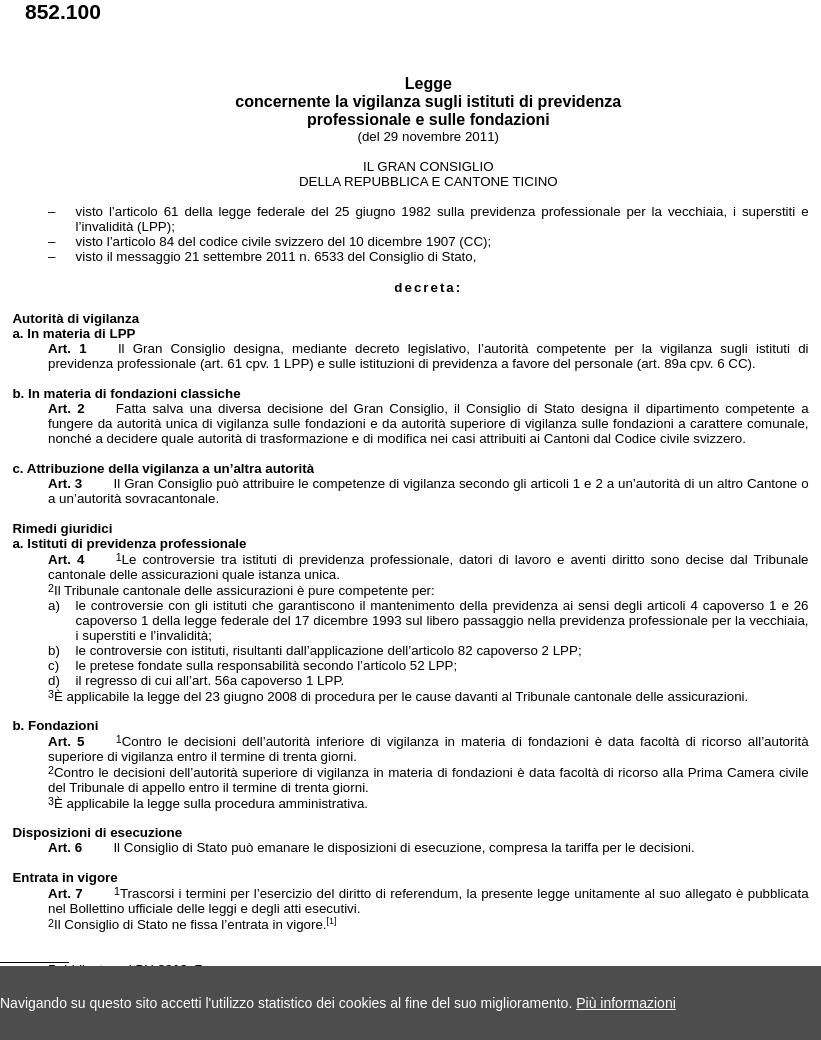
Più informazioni (626, 1003)
